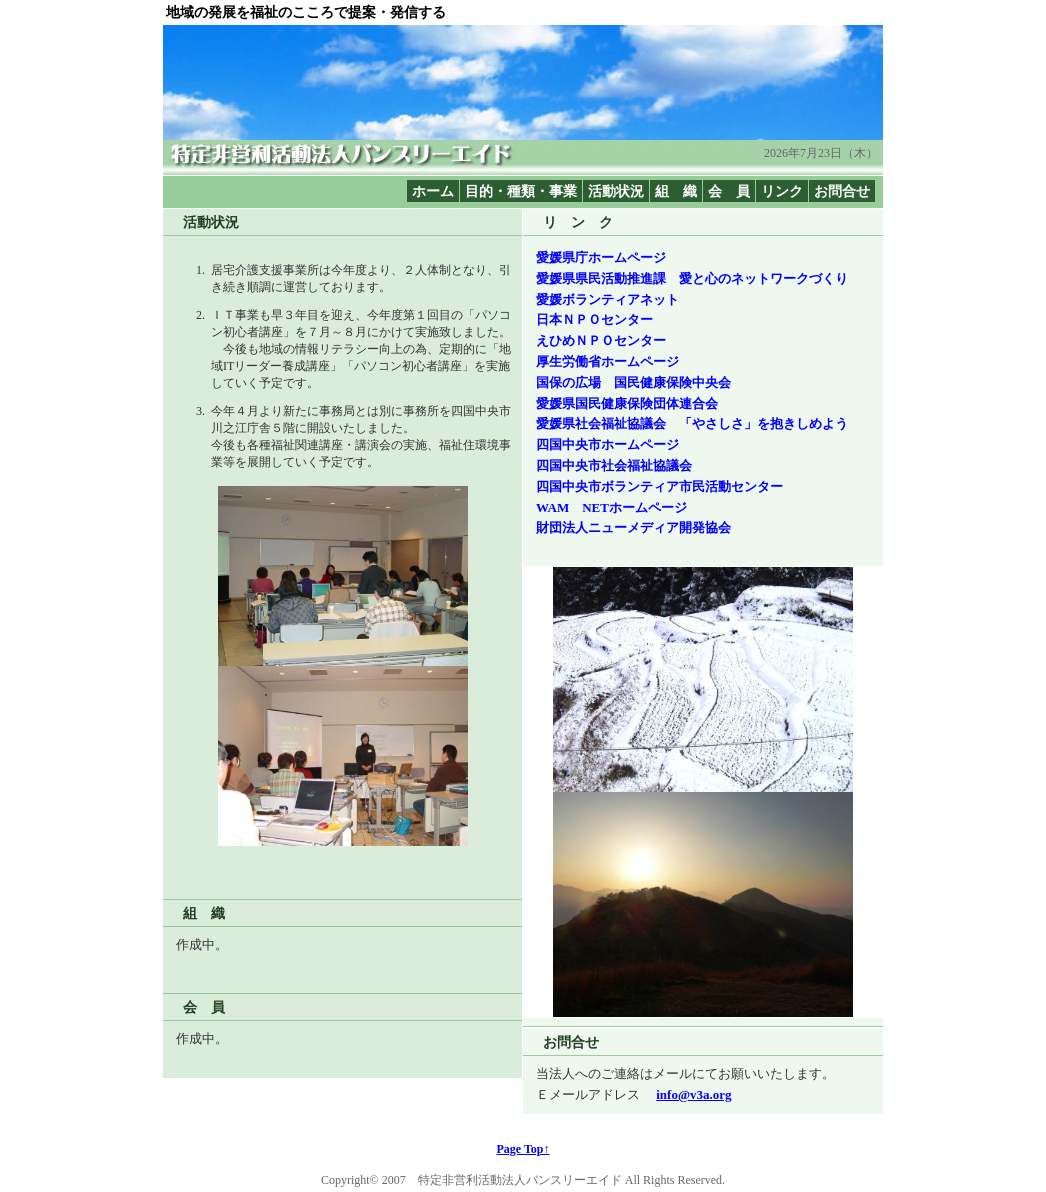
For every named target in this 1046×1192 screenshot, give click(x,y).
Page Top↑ (522, 1149)
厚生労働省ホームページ (607, 361)
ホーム (433, 191)
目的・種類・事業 (521, 191)
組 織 (676, 191)
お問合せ (842, 191)
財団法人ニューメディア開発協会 (633, 527)
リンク (782, 191)
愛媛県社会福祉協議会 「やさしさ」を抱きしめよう (692, 423)
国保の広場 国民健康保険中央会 (633, 382)
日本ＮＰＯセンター (594, 319)
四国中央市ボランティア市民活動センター (659, 486)
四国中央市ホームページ (607, 444)
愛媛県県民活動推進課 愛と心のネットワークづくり (692, 278)
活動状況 (616, 191)
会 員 (729, 191)
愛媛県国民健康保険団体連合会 (627, 403)
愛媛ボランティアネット (607, 299)
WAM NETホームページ (611, 507)
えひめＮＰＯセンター (601, 340)
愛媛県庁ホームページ (601, 257)
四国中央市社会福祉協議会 (614, 465)
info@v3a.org (693, 1094)
